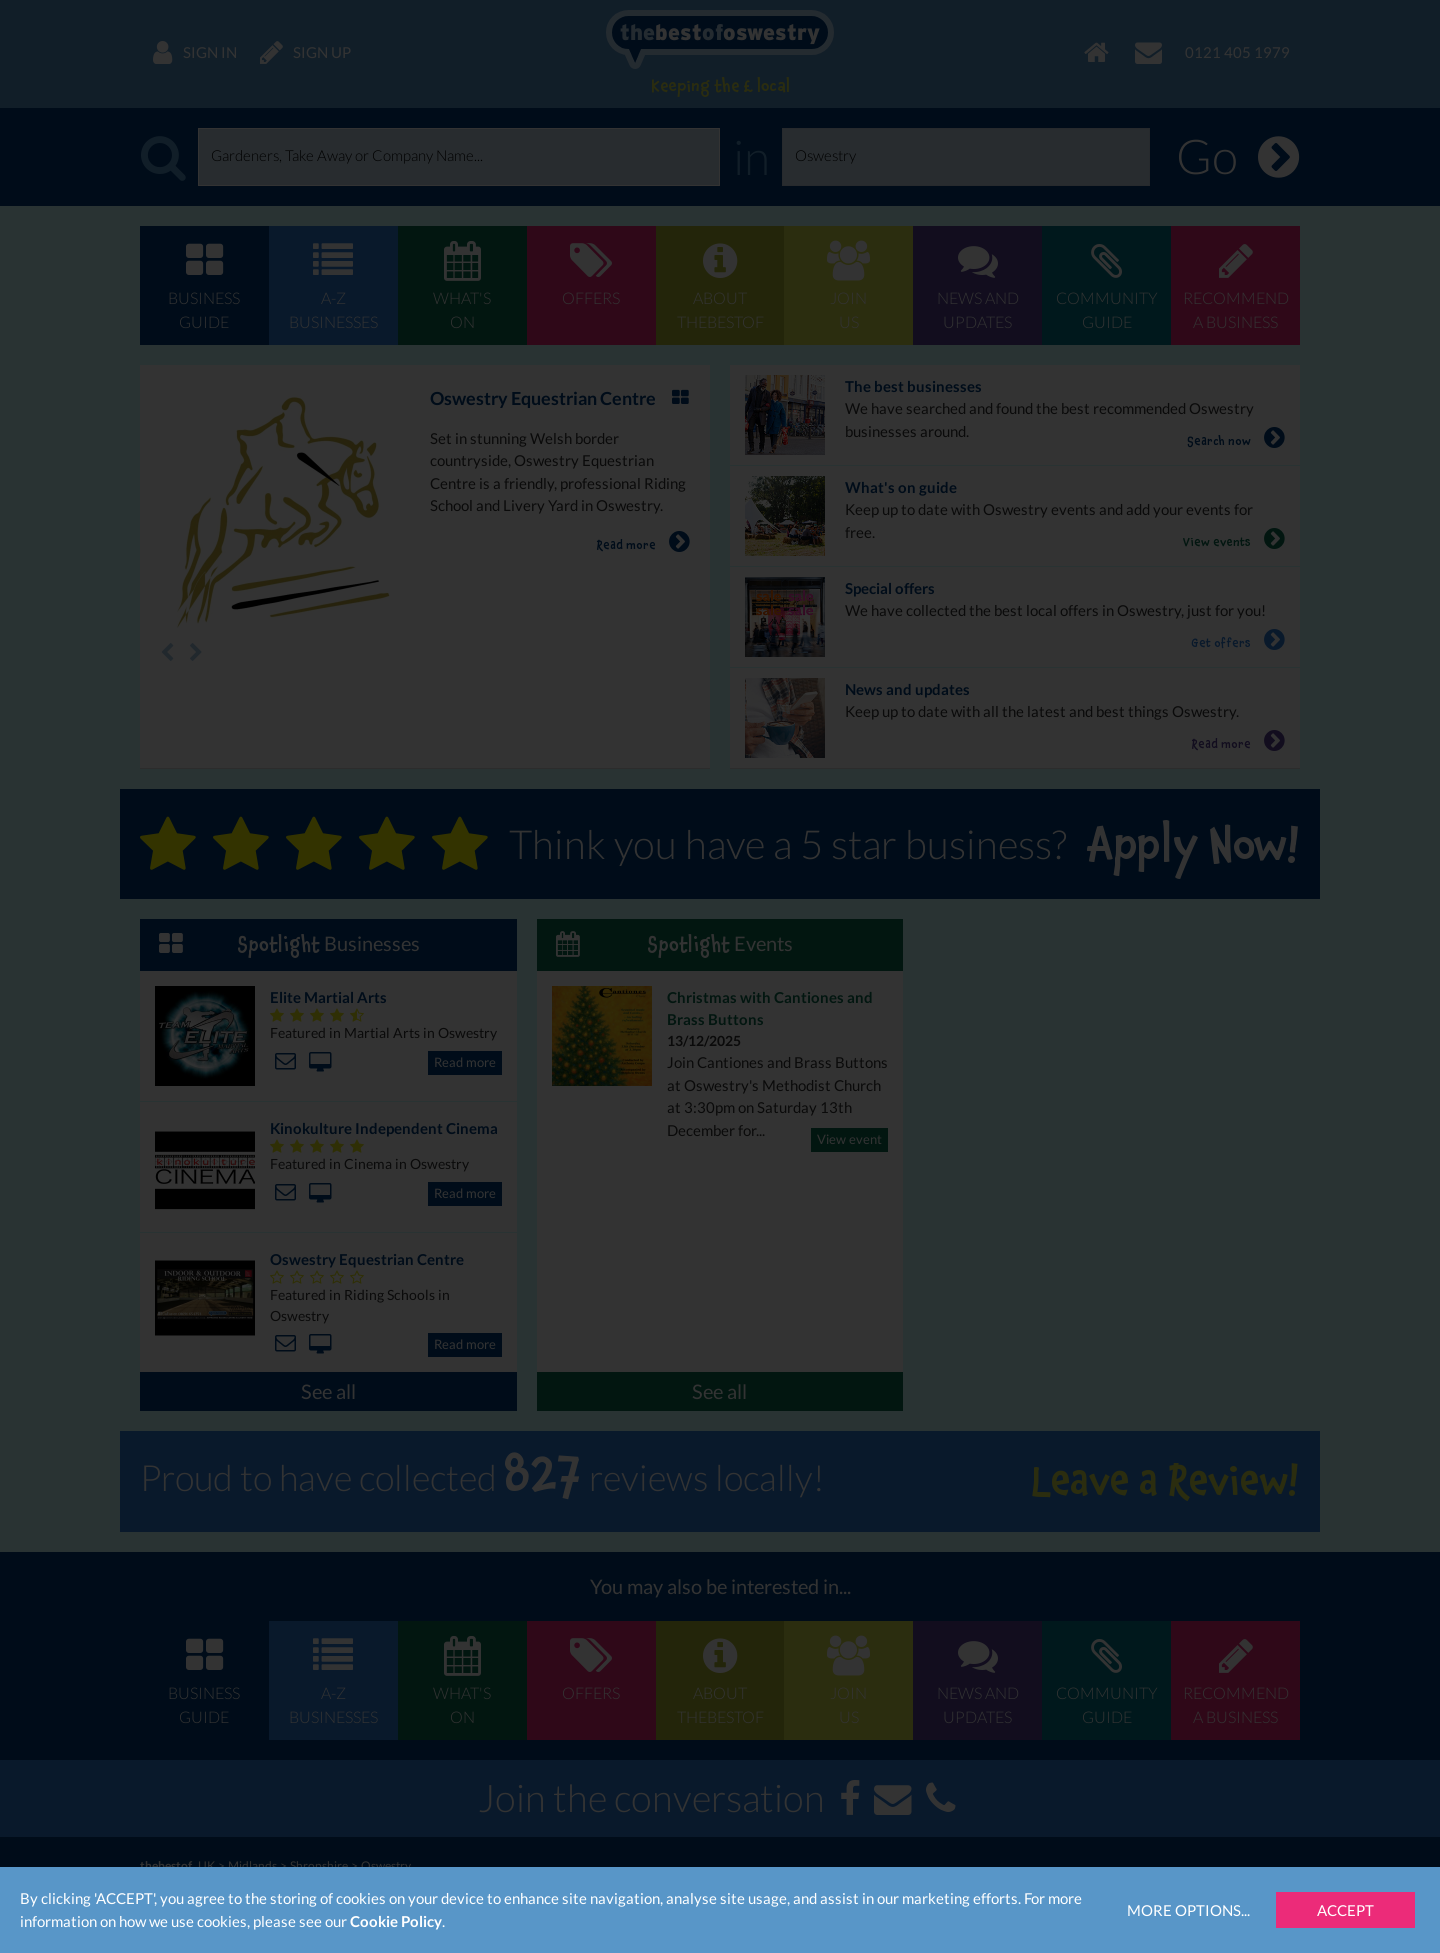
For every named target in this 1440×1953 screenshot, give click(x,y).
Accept (1345, 1910)
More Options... (1188, 1910)
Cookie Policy (396, 1921)
